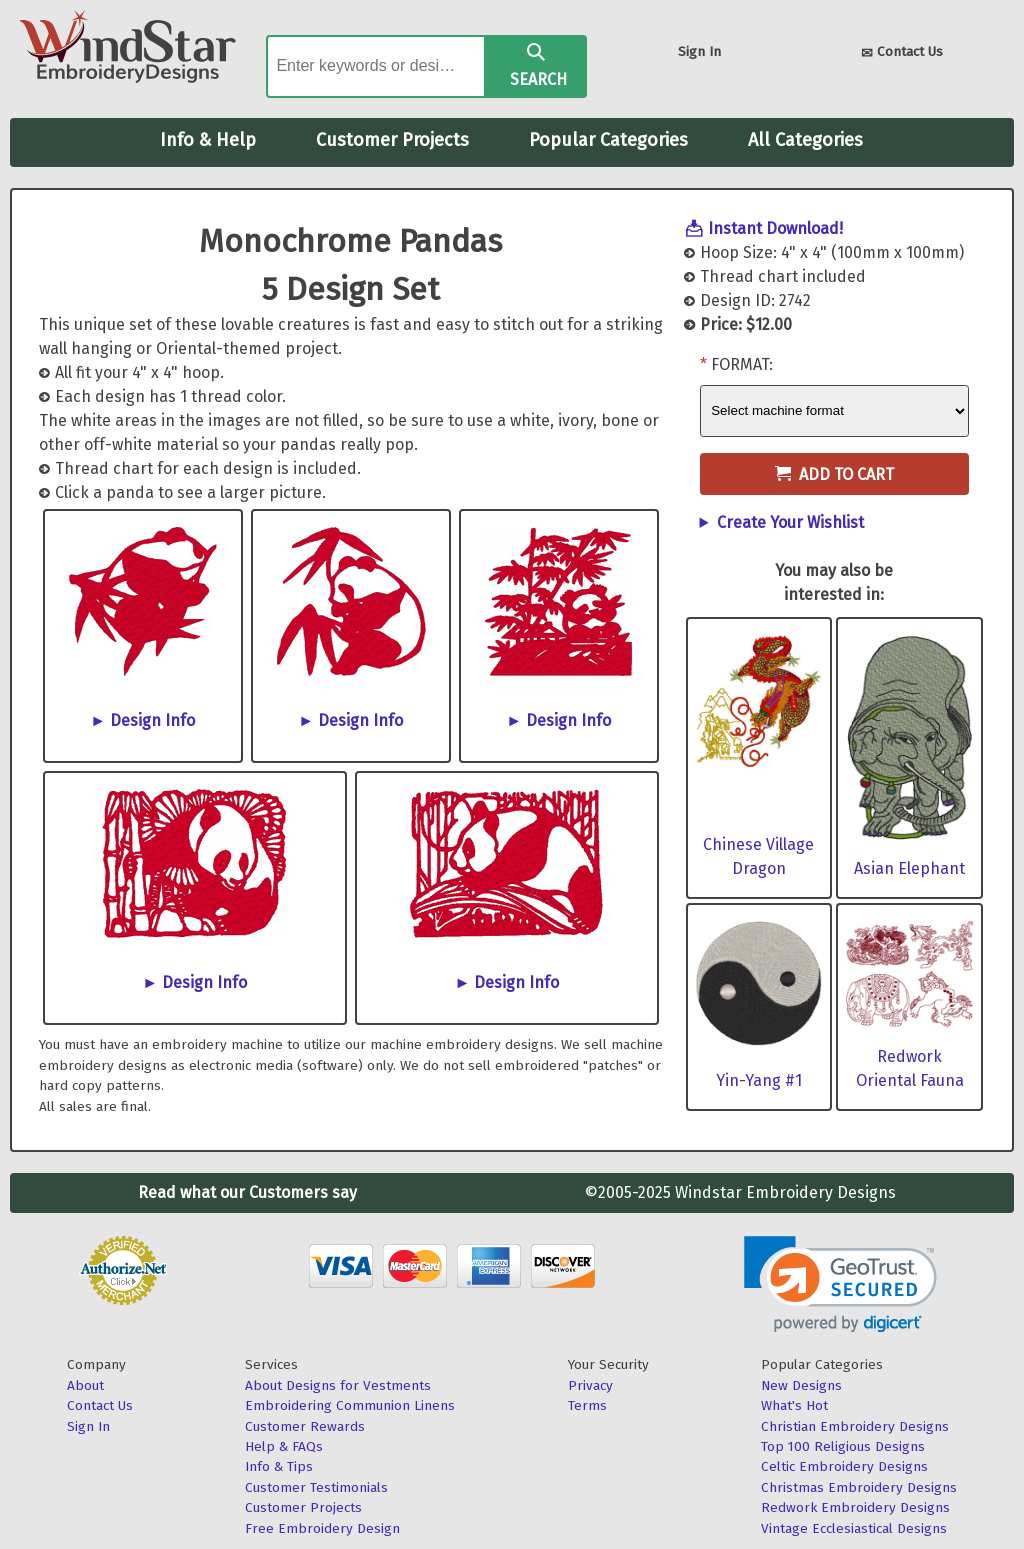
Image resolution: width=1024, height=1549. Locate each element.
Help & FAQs (284, 1446)
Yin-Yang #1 (759, 1080)
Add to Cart (834, 474)
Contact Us (902, 53)
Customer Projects (392, 140)
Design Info (152, 720)
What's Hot (794, 1405)
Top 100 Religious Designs (843, 1446)
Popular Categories (608, 140)
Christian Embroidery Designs (855, 1426)
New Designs (801, 1385)
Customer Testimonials (316, 1487)
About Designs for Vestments (338, 1385)
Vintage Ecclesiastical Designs (854, 1528)
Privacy (590, 1385)
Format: (742, 364)
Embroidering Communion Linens (350, 1405)
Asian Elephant (909, 868)
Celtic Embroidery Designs (844, 1466)
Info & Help (208, 140)
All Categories (805, 140)
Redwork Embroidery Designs (855, 1507)
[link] (840, 1284)
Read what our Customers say (247, 1192)
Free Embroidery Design (322, 1528)
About (85, 1385)
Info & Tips (279, 1466)
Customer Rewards (305, 1426)
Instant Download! (775, 228)
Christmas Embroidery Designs (859, 1487)
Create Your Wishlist (790, 522)
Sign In (699, 51)
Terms (587, 1405)
